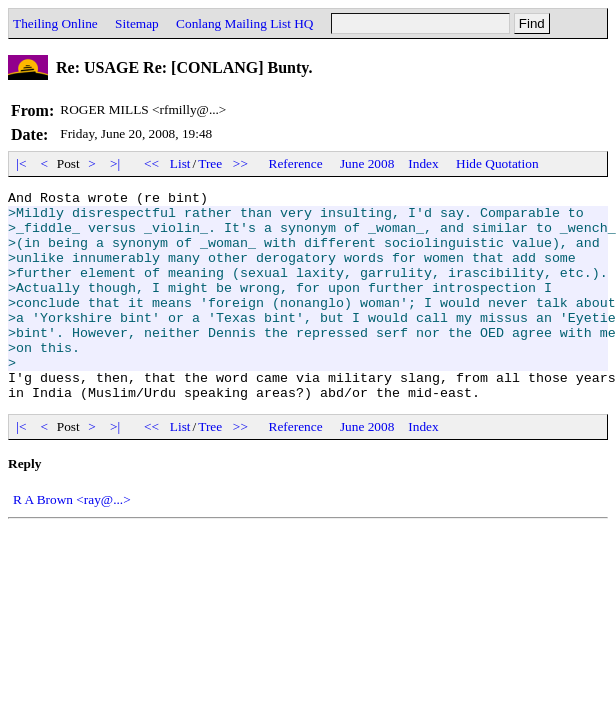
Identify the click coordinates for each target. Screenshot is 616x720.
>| (115, 163)
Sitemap (137, 23)
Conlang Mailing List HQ (244, 23)
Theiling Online (55, 23)
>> (241, 163)
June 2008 (367, 163)
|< (21, 163)
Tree (210, 163)
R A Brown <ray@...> (72, 541)
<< (152, 163)
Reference (296, 163)
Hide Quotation (497, 163)
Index (423, 163)
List (180, 163)
